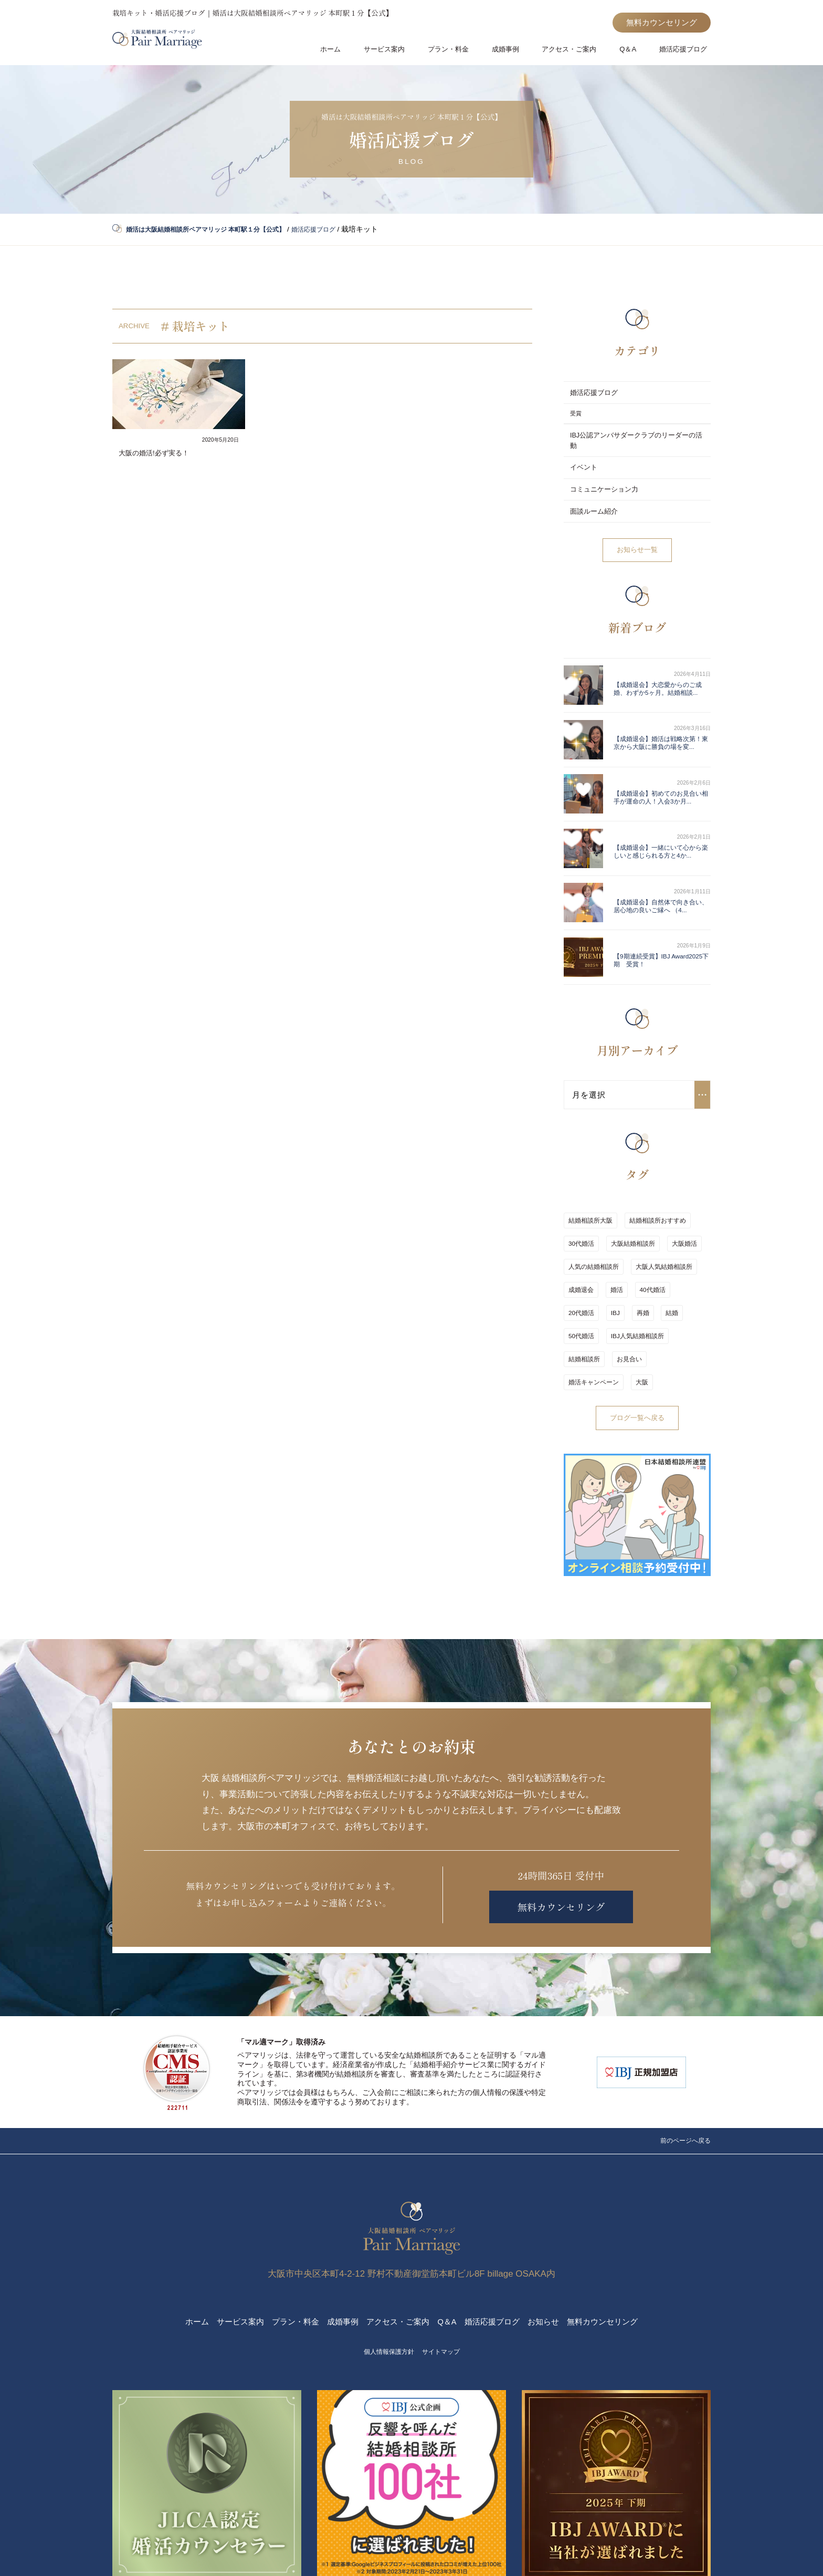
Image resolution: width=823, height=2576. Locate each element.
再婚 (597, 1249)
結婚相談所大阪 (590, 1174)
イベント (584, 467)
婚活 (613, 1230)
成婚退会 (581, 1230)
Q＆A (630, 52)
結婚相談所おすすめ (654, 1174)
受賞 (576, 415)
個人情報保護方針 (385, 2271)
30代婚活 (581, 1192)
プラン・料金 (455, 52)
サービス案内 (392, 52)
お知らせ (557, 2241)
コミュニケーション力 (606, 487)
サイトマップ (445, 2271)
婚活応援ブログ (683, 52)
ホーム (341, 52)
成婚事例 (510, 52)
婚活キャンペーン (632, 1286)
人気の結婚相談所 (593, 1211)
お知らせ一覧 (637, 544)
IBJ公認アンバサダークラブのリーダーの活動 (634, 440)
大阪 (677, 1286)
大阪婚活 (678, 1192)
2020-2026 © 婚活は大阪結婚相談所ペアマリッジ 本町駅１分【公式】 (411, 2552)
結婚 (623, 1249)
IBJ (572, 1249)
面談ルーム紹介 (595, 507)
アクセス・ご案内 (573, 52)
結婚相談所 (651, 1267)
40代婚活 (646, 1230)
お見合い (581, 1286)
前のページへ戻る (681, 2050)
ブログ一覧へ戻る (637, 1320)
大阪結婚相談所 (630, 1192)
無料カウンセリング (657, 23)
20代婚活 (686, 1230)
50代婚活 (656, 1249)
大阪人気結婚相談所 (660, 1211)
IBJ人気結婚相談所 (594, 1267)
